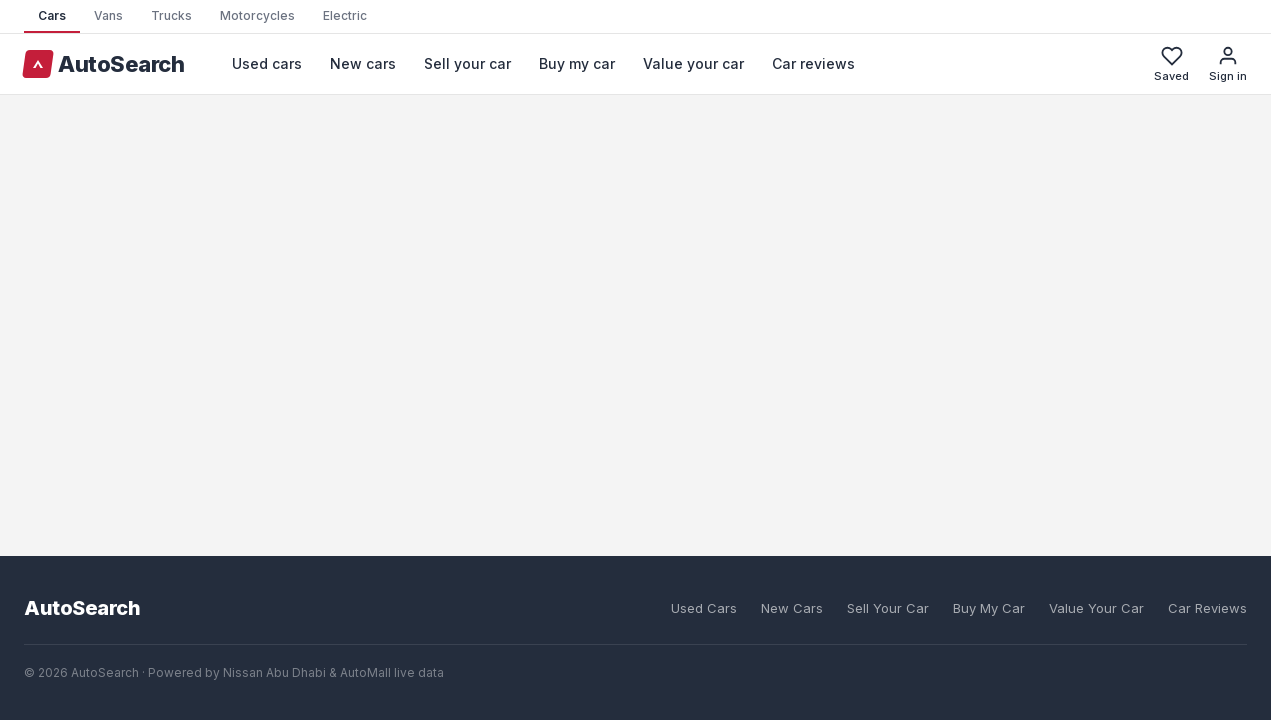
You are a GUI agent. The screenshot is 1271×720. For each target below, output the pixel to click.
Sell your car (467, 63)
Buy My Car (989, 608)
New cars (363, 63)
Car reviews (813, 63)
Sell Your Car (888, 608)
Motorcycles (257, 15)
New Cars (792, 608)
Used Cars (704, 608)
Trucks (171, 15)
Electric (345, 15)
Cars (52, 15)
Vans (108, 15)
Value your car (693, 63)
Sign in (1228, 64)
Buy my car (577, 63)
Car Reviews (1207, 608)
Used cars (267, 63)
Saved (1171, 64)
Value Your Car (1096, 608)
